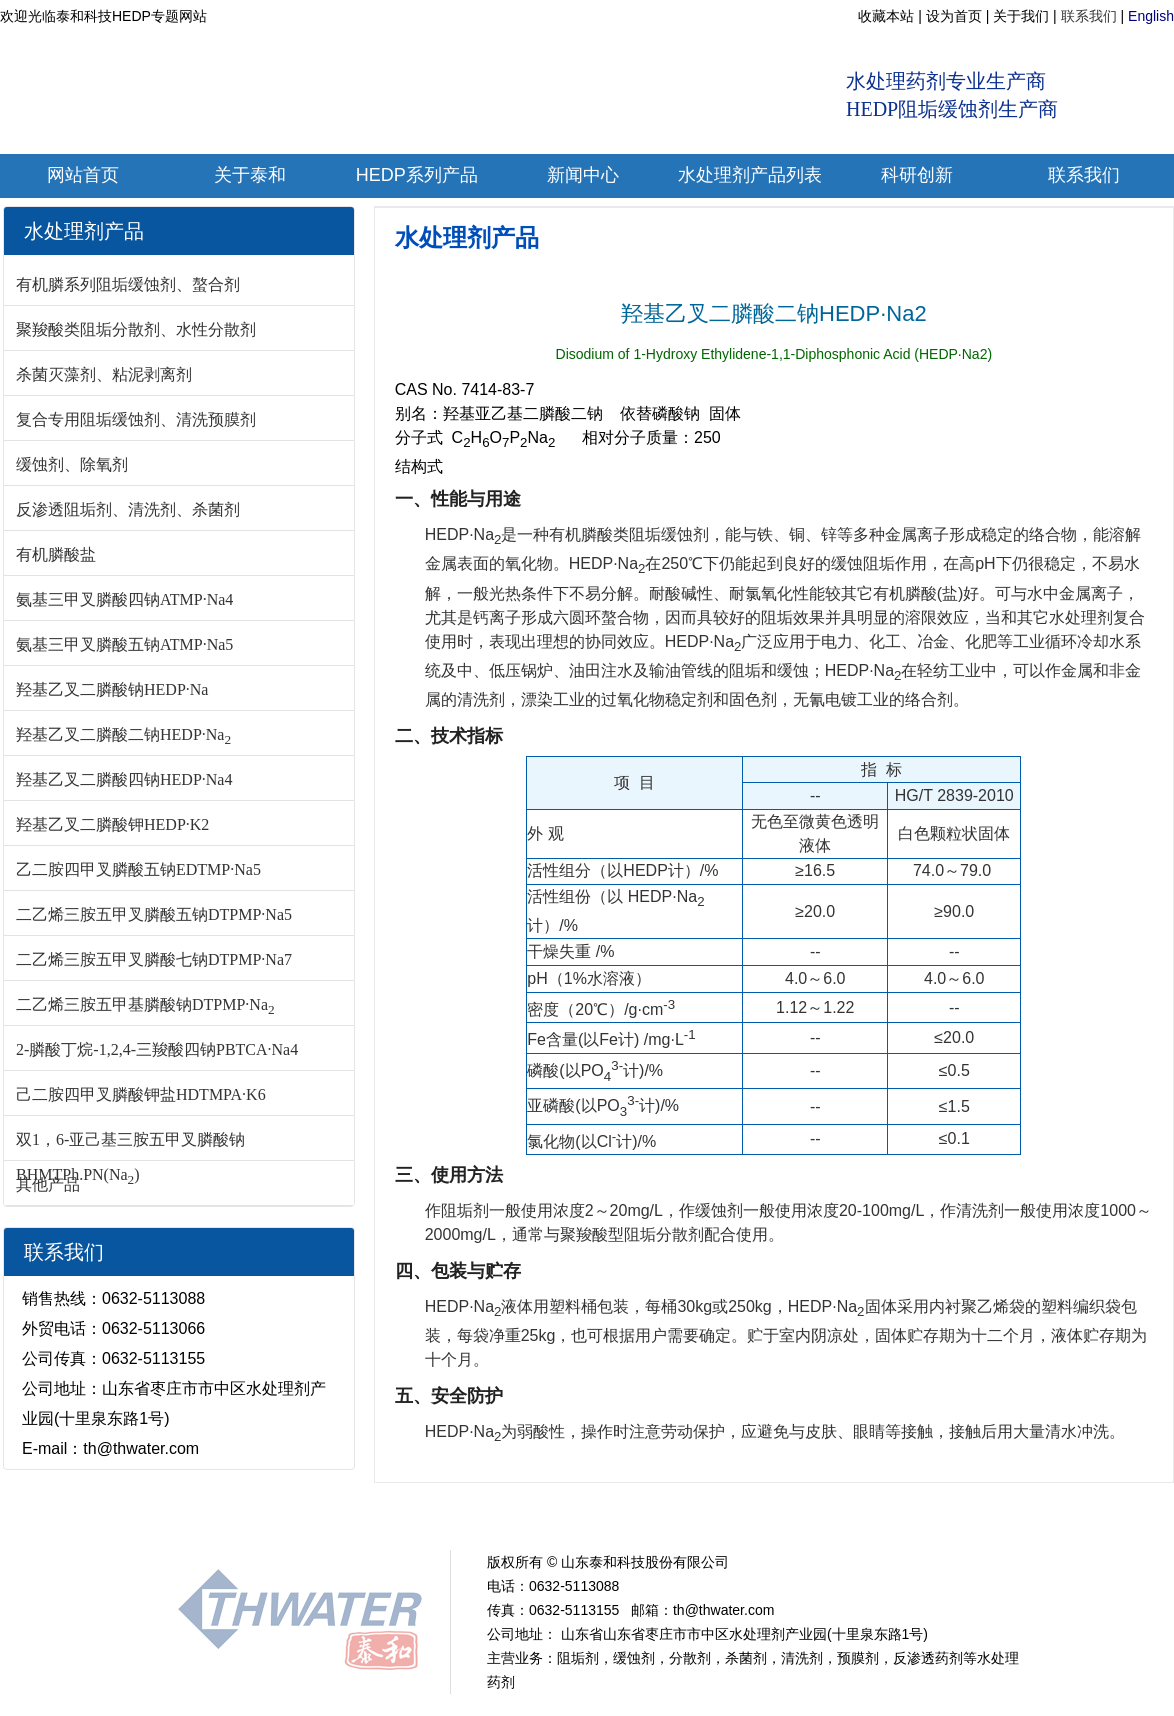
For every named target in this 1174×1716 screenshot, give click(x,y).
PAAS (716, 1514)
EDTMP (542, 1514)
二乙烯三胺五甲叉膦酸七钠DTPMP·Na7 (154, 959)
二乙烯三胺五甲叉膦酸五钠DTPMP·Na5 (154, 914)
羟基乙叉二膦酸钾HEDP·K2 (112, 824)
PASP (771, 1514)
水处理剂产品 (467, 237)
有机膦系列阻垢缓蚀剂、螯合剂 (128, 284)
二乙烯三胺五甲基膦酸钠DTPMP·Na (145, 1004)
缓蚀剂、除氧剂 (72, 464)
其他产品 (48, 1184)
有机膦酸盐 (56, 554)
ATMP (480, 1514)
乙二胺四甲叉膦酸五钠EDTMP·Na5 (138, 869)
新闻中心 (357, 1514)
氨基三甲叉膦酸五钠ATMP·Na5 (124, 644)
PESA (827, 1514)
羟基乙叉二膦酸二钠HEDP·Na (123, 734)
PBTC (604, 1514)
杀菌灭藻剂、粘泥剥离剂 (104, 374)
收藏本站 (886, 16)
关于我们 (1021, 16)
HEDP (423, 1514)
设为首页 (954, 16)
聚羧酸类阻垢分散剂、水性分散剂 (136, 329)
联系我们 (1089, 16)
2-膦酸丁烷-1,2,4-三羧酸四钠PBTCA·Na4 (157, 1049)
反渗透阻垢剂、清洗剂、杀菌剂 (128, 509)
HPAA (660, 1514)
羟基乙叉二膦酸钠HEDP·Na (112, 689)
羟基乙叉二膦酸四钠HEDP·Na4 (124, 779)
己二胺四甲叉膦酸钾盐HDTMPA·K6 (141, 1094)
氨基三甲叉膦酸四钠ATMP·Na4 (124, 599)
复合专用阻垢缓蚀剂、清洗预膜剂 (136, 419)
